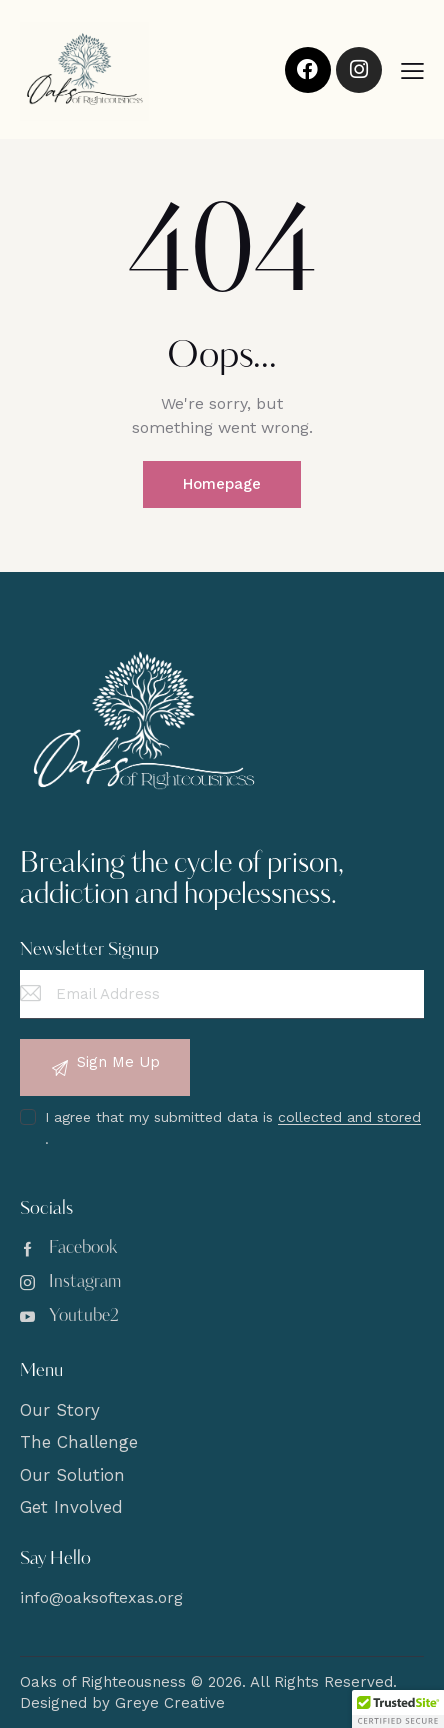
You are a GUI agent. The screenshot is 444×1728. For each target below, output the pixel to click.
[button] (412, 71)
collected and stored (349, 1117)
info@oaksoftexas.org (101, 1597)
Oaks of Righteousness (103, 1682)
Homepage (222, 484)
